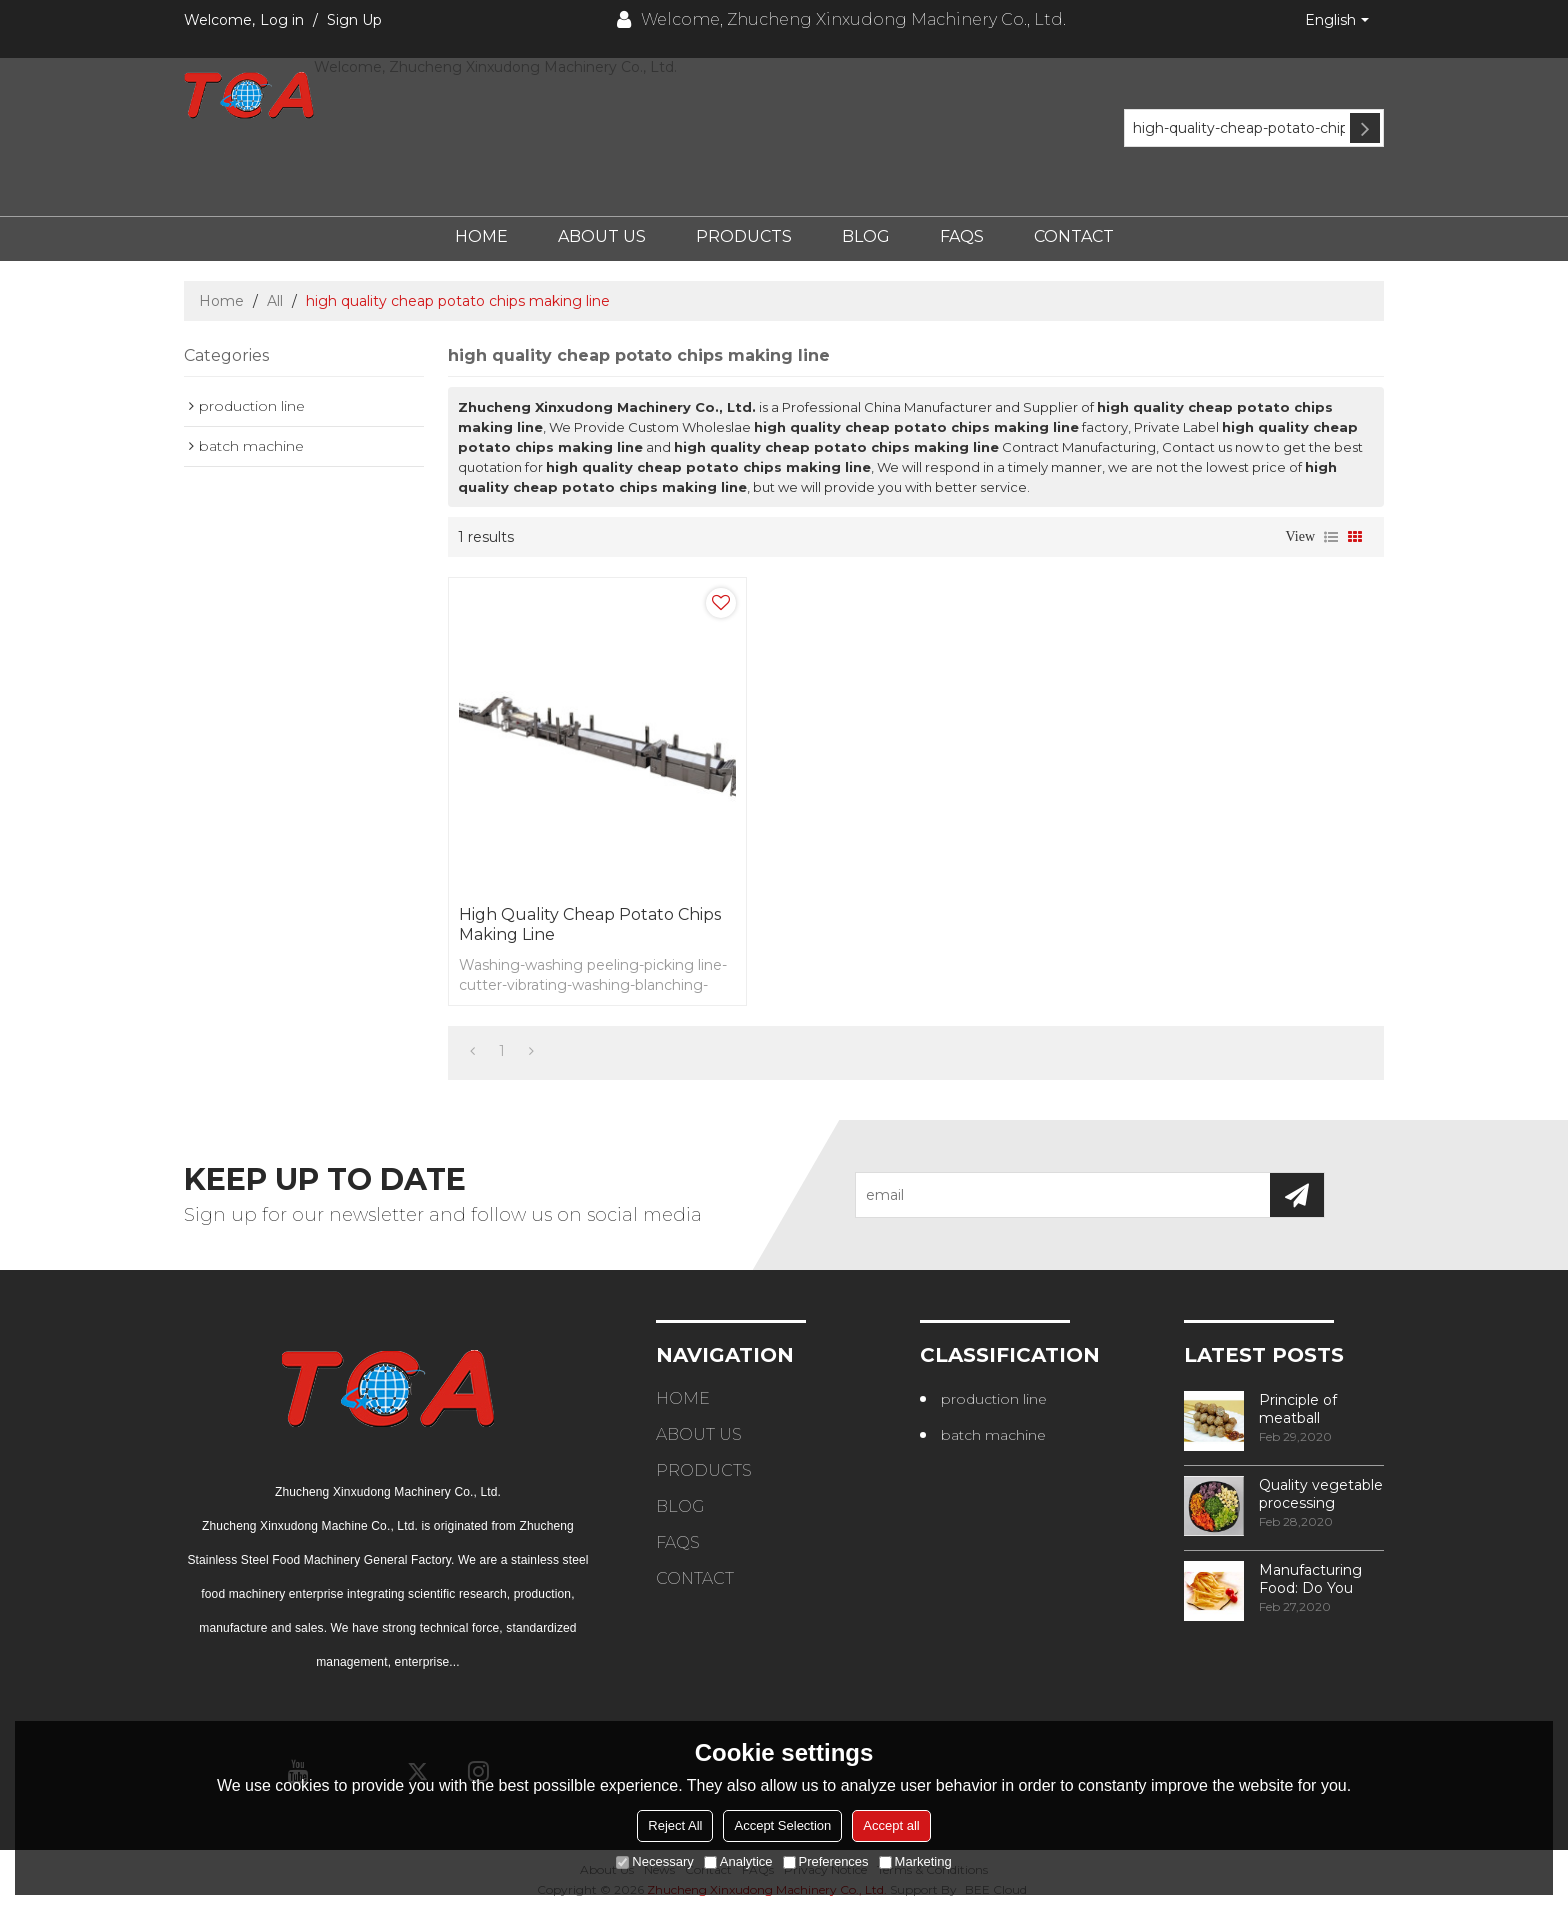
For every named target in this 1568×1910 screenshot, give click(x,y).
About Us (602, 236)
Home (481, 236)
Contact (1074, 236)
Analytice (738, 1861)
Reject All (675, 1825)
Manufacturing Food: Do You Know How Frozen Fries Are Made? (1316, 1579)
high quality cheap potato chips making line (590, 924)
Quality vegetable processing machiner (1321, 1494)
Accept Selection (782, 1825)
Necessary (654, 1861)
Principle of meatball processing (1298, 1409)
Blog (866, 236)
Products (744, 236)
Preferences (826, 1861)
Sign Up (354, 20)
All (275, 301)
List (1331, 537)
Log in (282, 20)
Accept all (891, 1825)
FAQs (962, 236)
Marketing (915, 1861)
